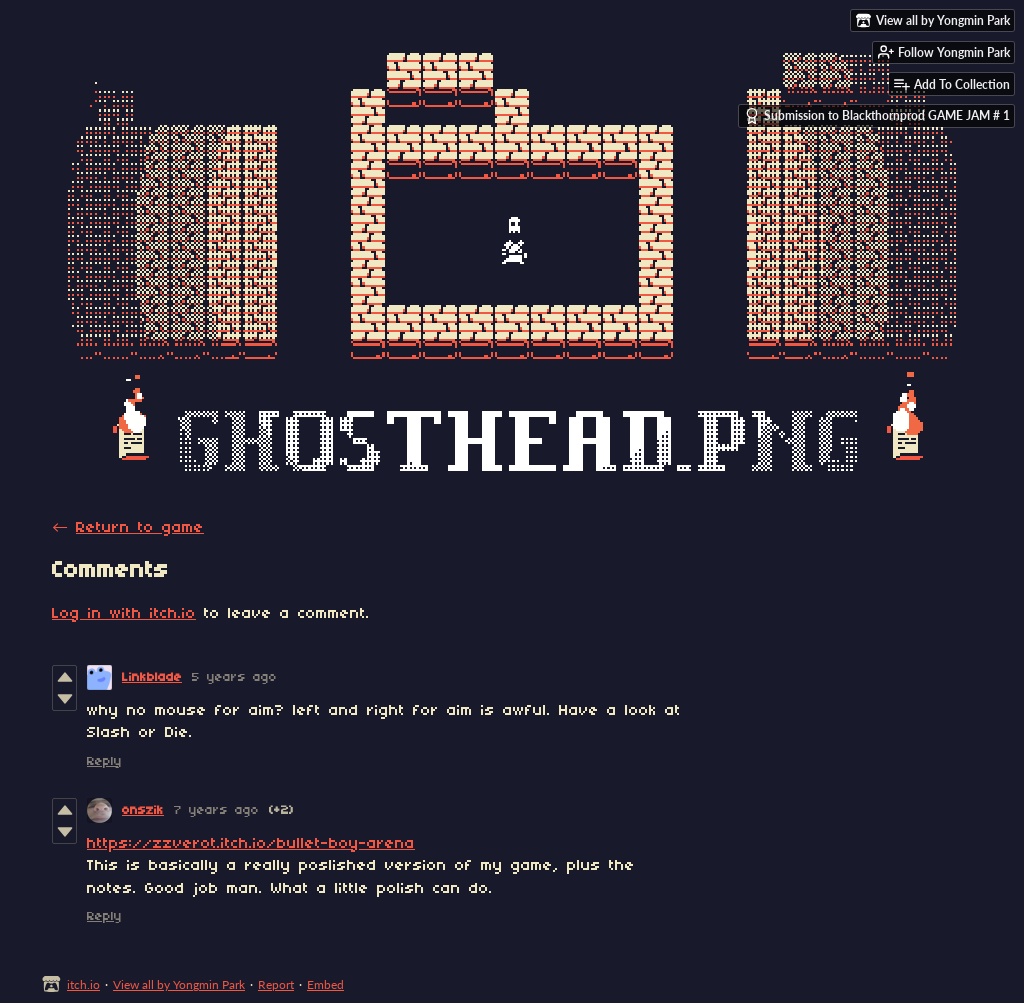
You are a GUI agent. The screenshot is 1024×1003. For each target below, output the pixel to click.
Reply (104, 761)
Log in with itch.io (124, 614)
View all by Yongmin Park (179, 984)
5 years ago (234, 677)
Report (276, 984)
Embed (325, 984)
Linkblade (152, 677)
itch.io (83, 984)
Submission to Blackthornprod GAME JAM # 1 (877, 116)
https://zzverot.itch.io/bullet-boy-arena (251, 844)
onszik (143, 810)
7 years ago (216, 810)
